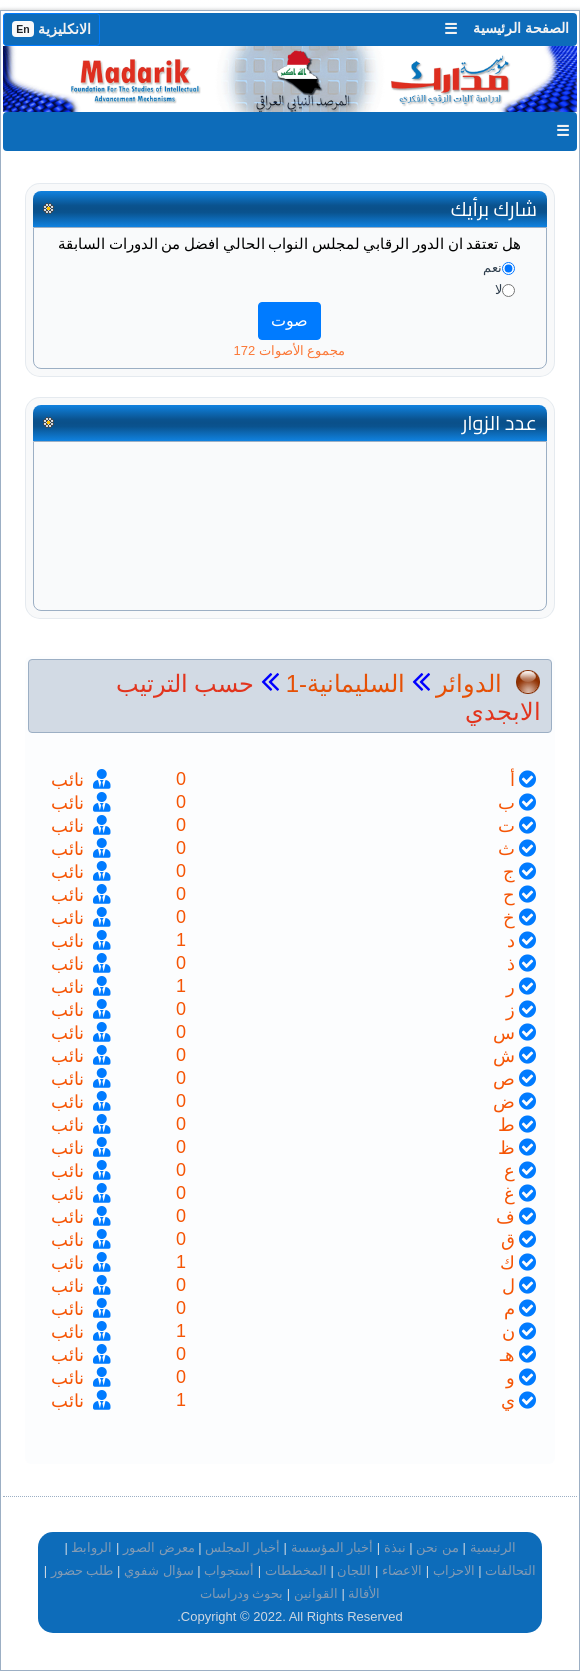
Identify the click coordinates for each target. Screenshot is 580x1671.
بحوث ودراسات (242, 1593)
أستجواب (229, 1570)
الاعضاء (402, 1570)
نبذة (395, 1547)
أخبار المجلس (242, 1547)
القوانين (316, 1593)
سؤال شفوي (159, 1570)
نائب (70, 780)
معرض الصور (159, 1547)
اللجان (354, 1570)
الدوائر (469, 683)
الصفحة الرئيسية (521, 28)
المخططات (296, 1570)
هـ (507, 1355)
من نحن (437, 1547)
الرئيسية (493, 1547)
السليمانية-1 (342, 683)
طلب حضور (82, 1570)
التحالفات (510, 1570)
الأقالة (364, 1593)
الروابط (91, 1547)
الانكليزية (51, 29)
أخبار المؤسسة (332, 1547)
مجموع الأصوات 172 (290, 350)
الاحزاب (454, 1570)
